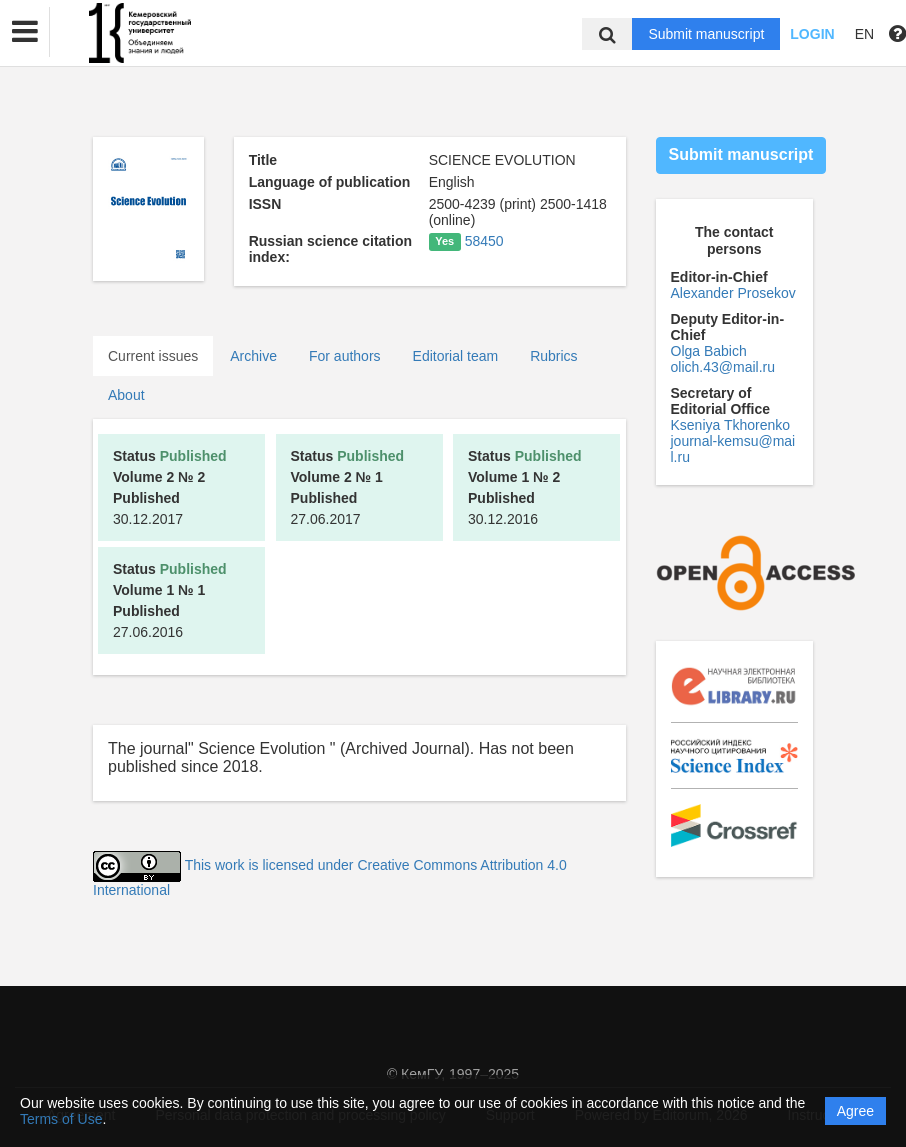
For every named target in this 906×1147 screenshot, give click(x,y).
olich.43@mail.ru (723, 367)
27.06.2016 (170, 600)
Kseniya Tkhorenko (731, 425)
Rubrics (553, 356)
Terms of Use (61, 1119)
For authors (345, 356)
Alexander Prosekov (733, 293)
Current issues (153, 356)
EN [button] (864, 34)
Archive (253, 356)
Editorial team (456, 356)
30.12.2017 (170, 487)
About (126, 395)
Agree (855, 1111)
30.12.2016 (525, 487)
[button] (25, 32)
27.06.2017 (348, 487)
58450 (484, 241)
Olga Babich (709, 351)
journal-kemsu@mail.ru (733, 449)
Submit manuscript (706, 34)
